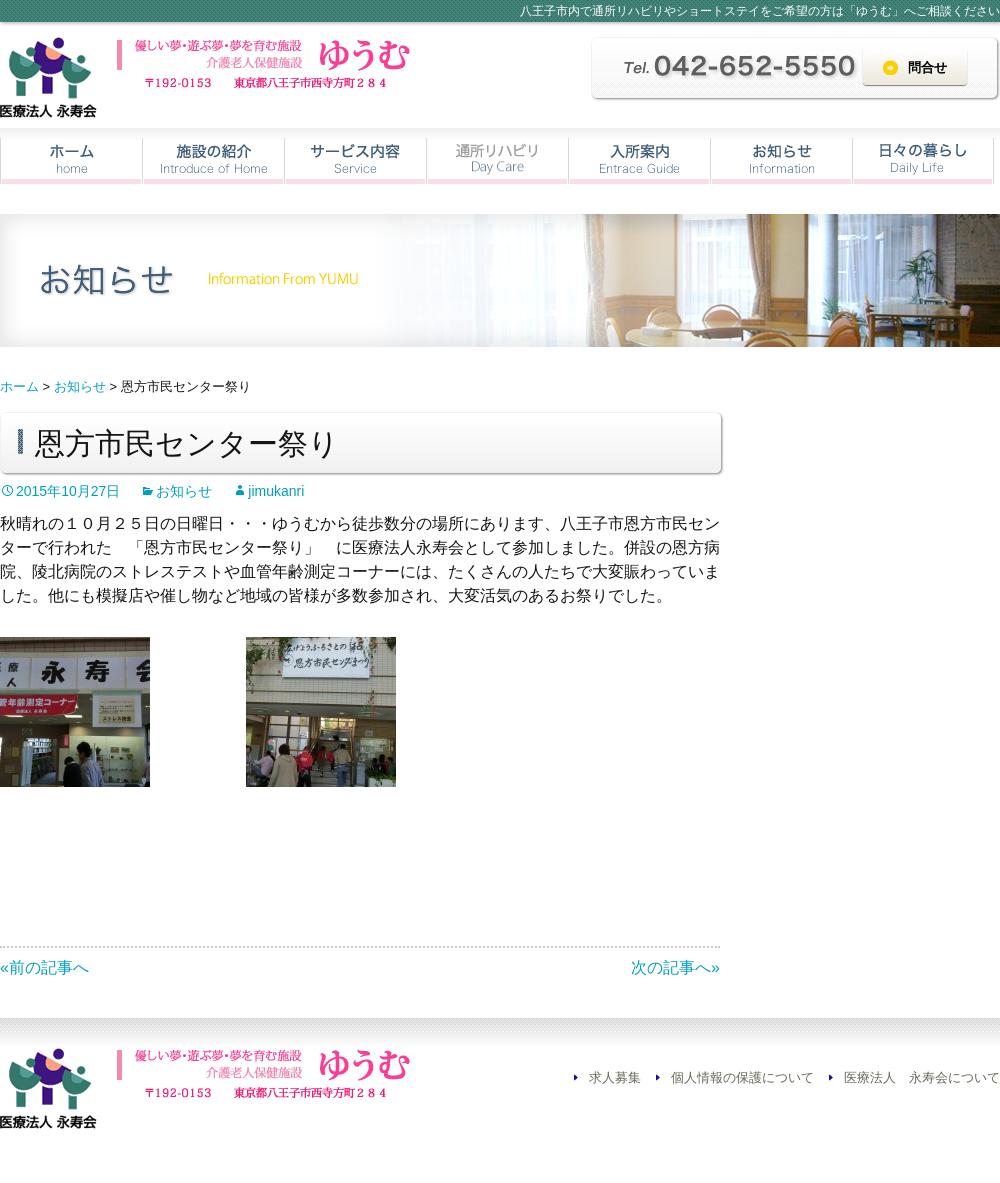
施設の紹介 (213, 161)
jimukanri (276, 491)
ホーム (71, 161)
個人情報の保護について (742, 1077)
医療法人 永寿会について (922, 1077)
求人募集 (615, 1077)
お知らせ (781, 161)
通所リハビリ (497, 161)
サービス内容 (355, 161)
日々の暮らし (923, 161)
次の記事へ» (675, 967)
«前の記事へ (44, 967)
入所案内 (639, 161)
